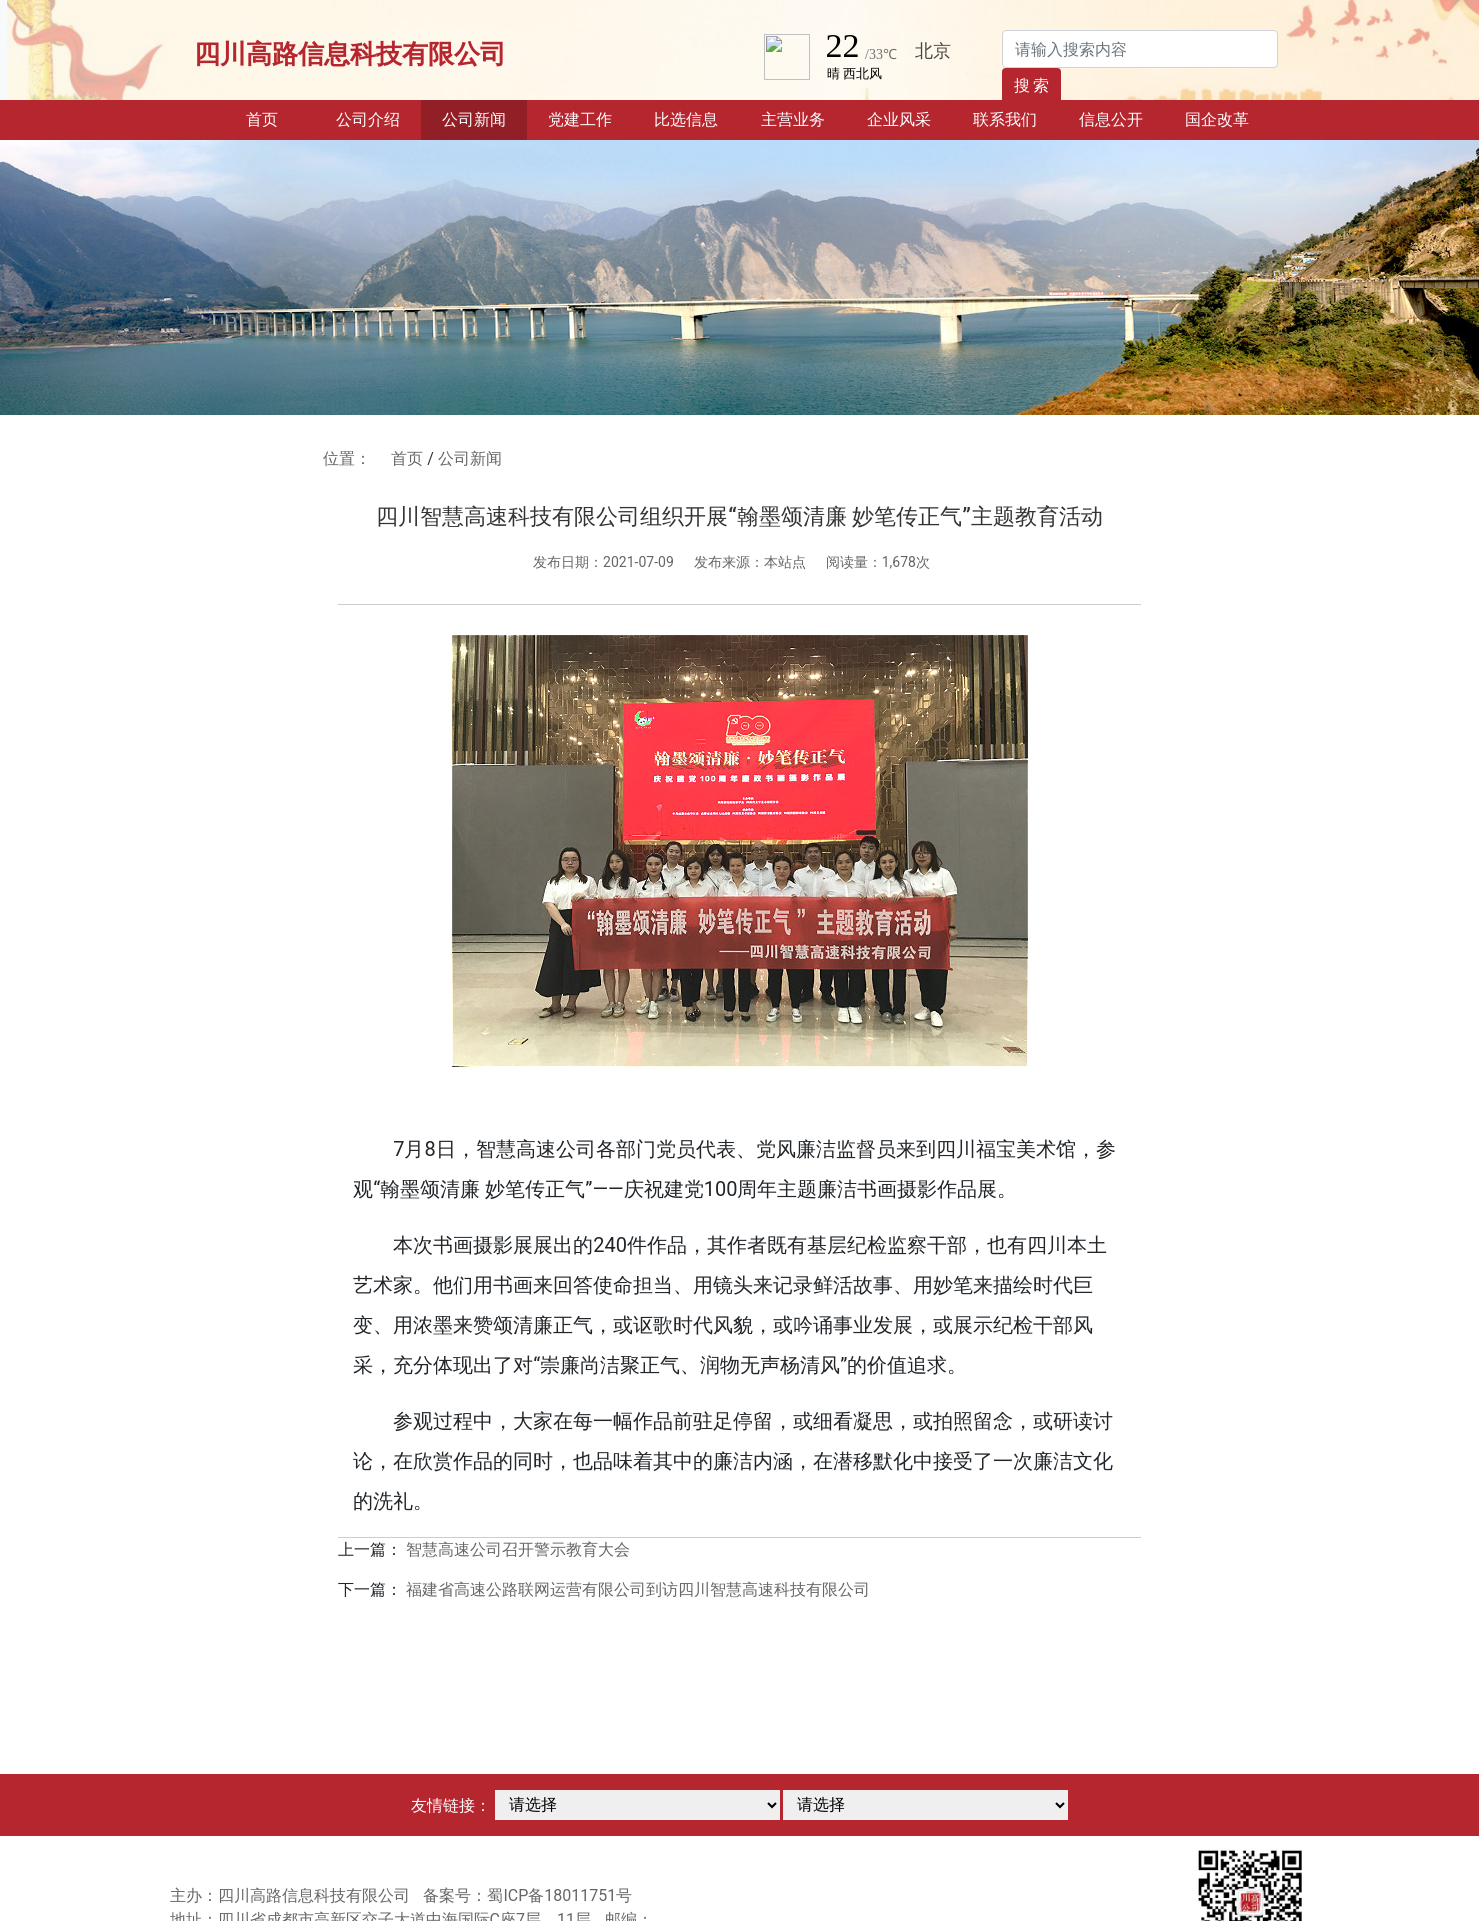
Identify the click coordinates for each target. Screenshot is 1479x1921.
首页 (280, 118)
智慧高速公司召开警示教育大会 (518, 1549)
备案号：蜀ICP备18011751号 (527, 1895)
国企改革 (1217, 119)
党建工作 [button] (580, 119)
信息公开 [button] (1111, 119)
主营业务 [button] (793, 119)
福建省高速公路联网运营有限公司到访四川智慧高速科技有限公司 (638, 1589)
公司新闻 (474, 119)
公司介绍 (368, 119)
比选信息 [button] (686, 119)
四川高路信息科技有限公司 (350, 54)
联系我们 (1005, 119)
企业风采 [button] (899, 119)
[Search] (1140, 49)
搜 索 (1032, 85)
